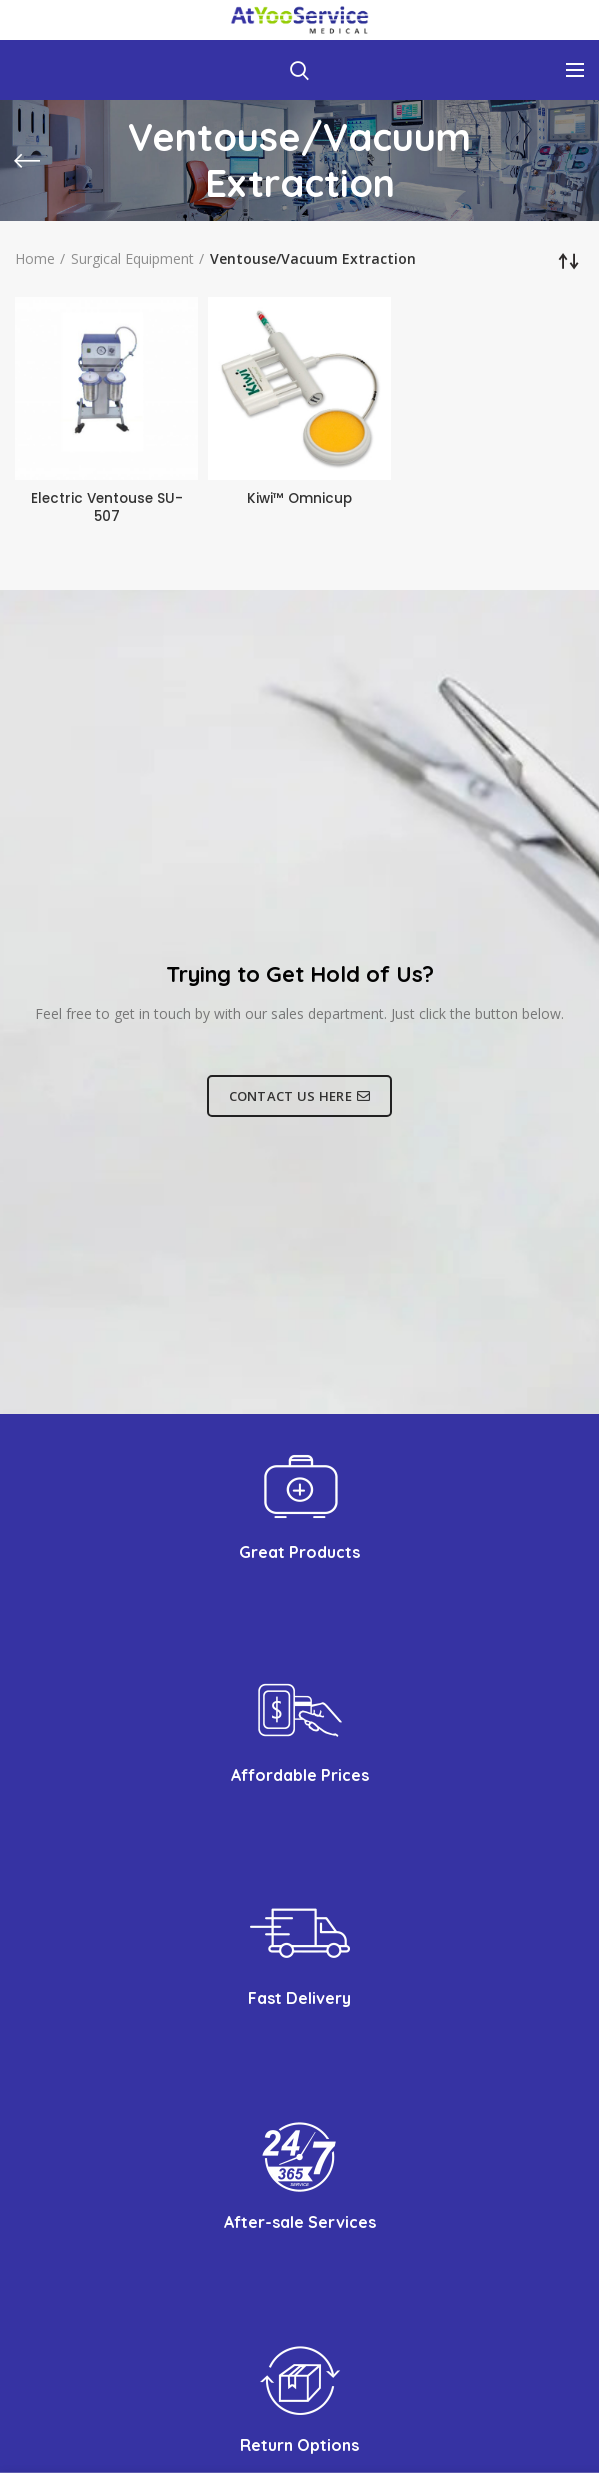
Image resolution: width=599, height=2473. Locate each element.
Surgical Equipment (132, 258)
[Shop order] (569, 261)
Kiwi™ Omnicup (300, 499)
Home (35, 258)
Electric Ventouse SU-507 (106, 508)
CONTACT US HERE (300, 1097)
